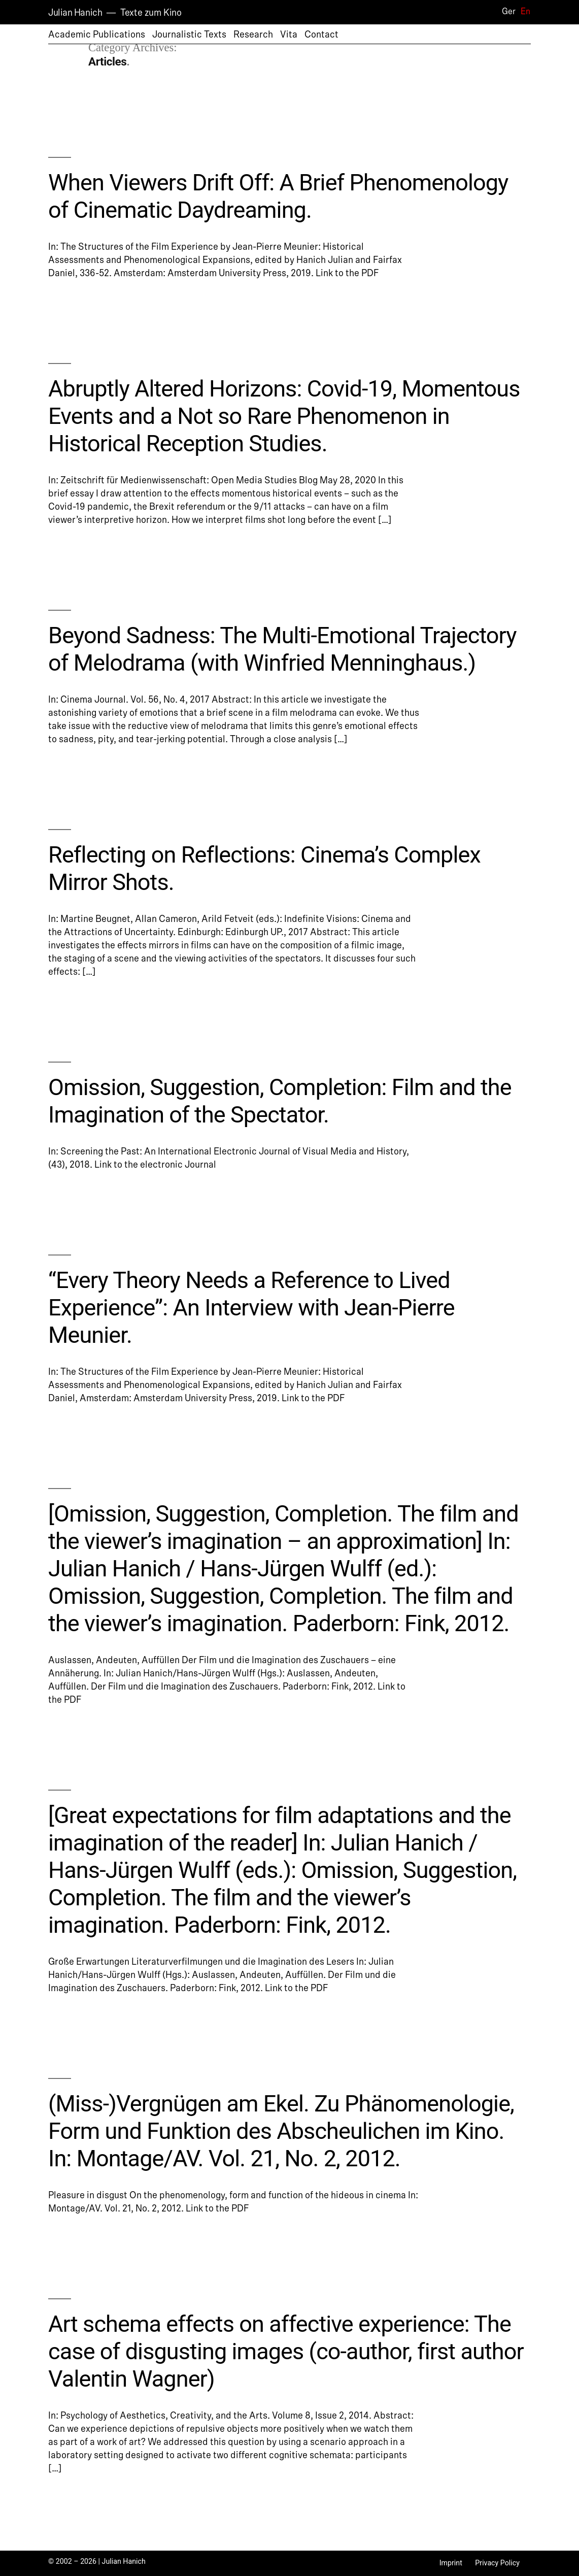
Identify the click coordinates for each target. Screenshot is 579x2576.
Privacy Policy (497, 2563)
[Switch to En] (522, 12)
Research (253, 34)
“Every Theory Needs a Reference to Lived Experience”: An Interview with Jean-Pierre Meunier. (251, 1307)
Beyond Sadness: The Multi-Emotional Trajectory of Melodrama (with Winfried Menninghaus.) (282, 649)
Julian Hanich (75, 13)
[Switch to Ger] (504, 12)
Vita (288, 34)
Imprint (450, 2563)
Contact (321, 34)
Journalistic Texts (189, 34)
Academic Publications (96, 34)
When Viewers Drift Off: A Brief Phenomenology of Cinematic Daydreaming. (278, 196)
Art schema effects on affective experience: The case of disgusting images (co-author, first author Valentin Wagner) (286, 2351)
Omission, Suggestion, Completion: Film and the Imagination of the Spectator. (280, 1101)
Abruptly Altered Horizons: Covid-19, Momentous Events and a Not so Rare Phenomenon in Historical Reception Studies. (284, 416)
